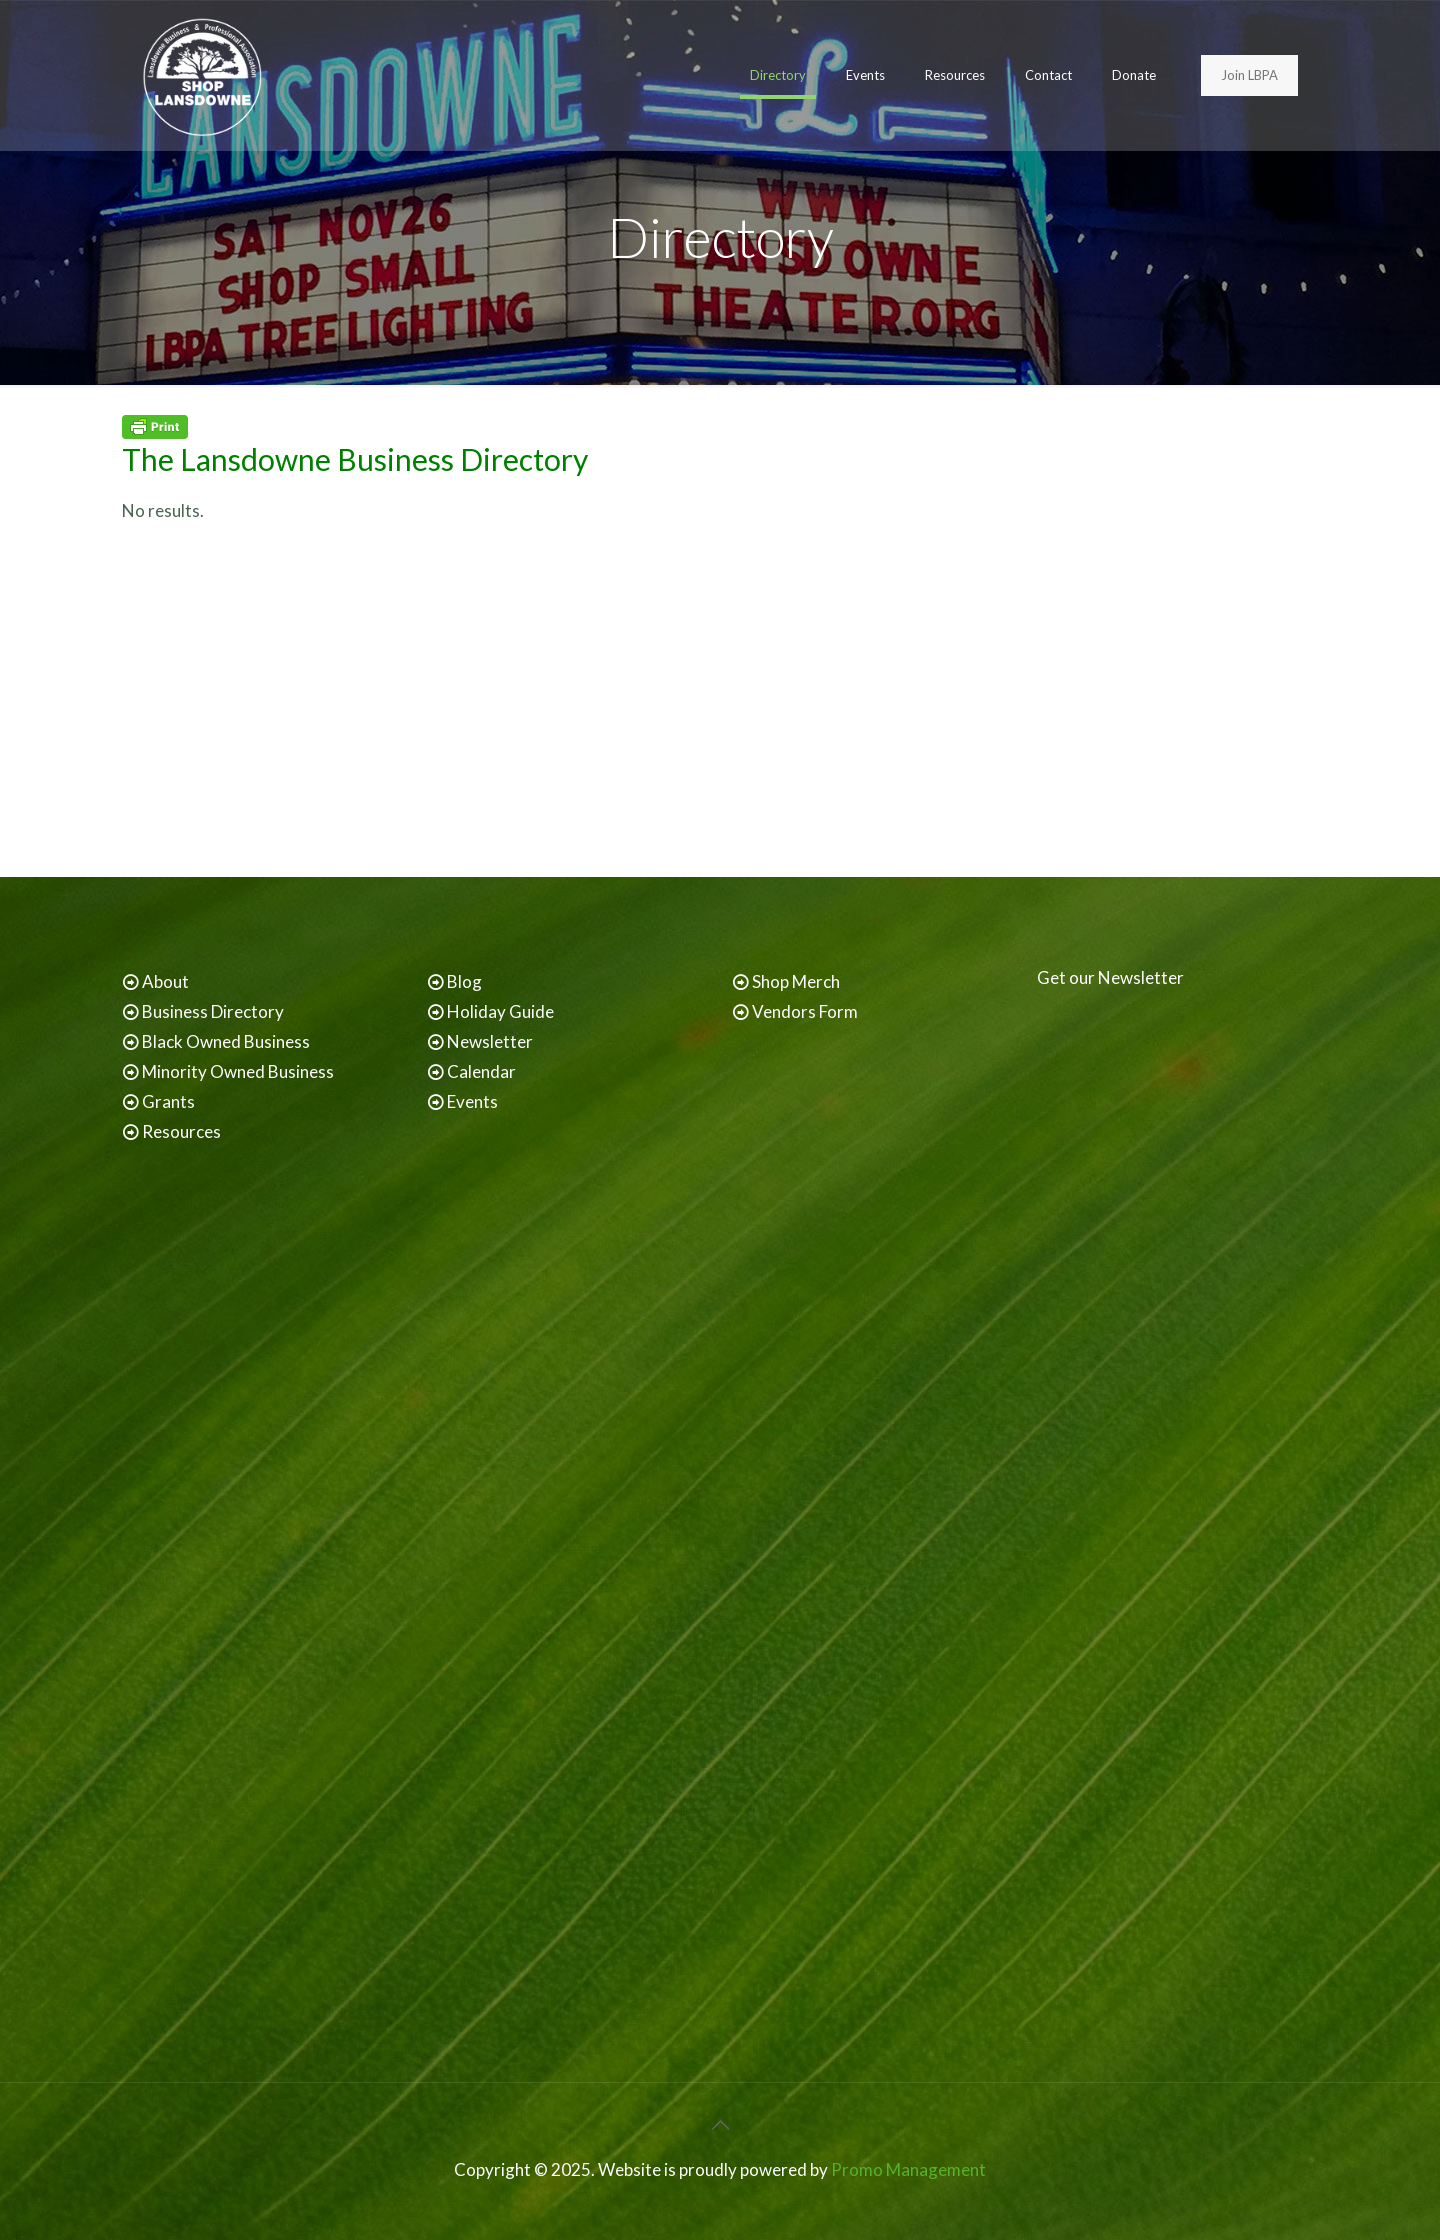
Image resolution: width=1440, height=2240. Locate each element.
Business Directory (213, 1011)
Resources (181, 1131)
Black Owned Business (226, 1041)
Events (472, 1101)
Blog (464, 981)
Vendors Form (805, 1011)
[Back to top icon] (720, 2124)
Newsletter (490, 1041)
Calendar (481, 1071)
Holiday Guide (500, 1011)
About (165, 981)
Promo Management (908, 2169)
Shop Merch (796, 981)
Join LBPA (1249, 75)
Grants (168, 1101)
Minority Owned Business (238, 1071)
